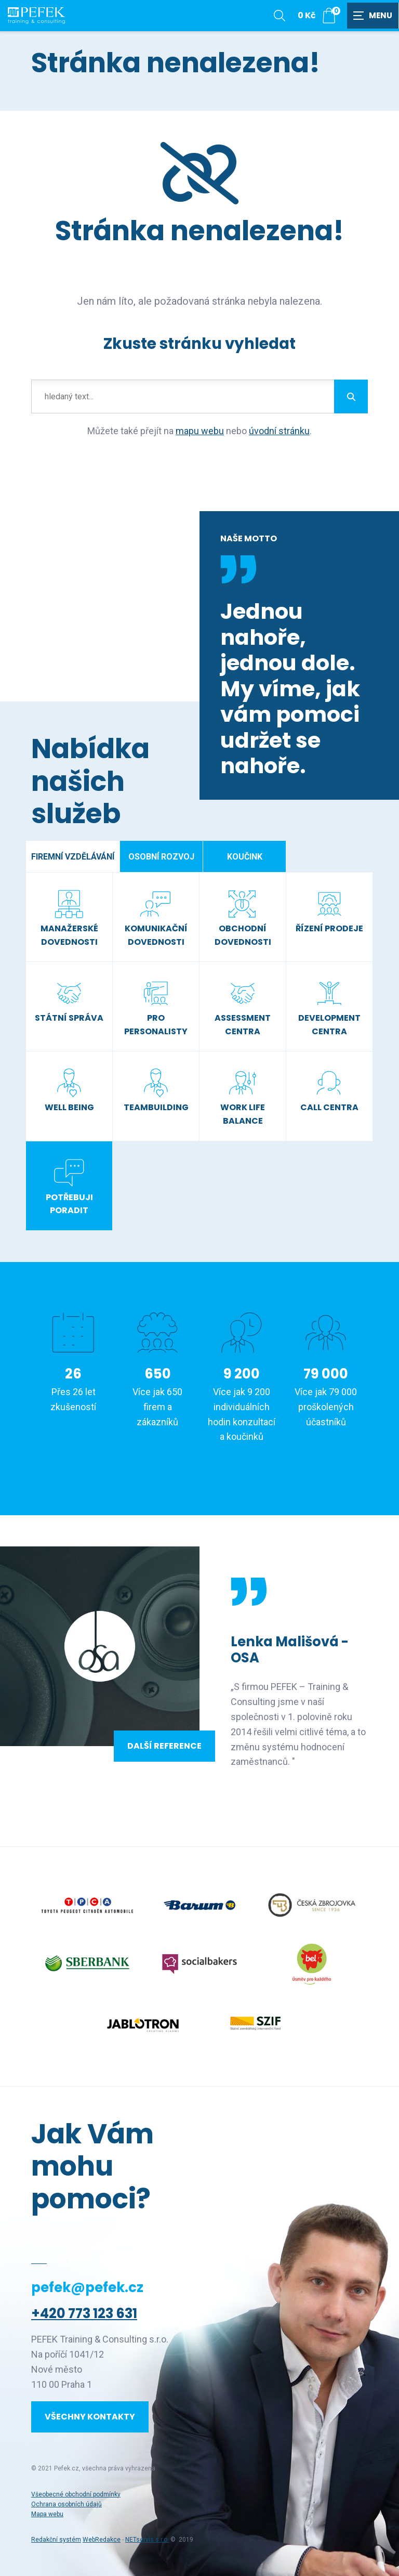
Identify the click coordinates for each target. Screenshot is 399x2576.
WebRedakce (102, 2539)
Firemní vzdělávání (72, 857)
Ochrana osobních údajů (66, 2504)
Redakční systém (56, 2539)
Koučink (244, 857)
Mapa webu (47, 2514)
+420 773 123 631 (84, 2313)
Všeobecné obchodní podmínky (76, 2494)
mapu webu (200, 430)
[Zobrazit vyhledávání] (279, 16)
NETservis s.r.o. (147, 2539)
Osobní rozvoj (161, 857)
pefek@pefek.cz (87, 2287)
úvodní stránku (279, 430)
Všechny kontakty (90, 2417)
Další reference (164, 1746)
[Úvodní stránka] (36, 15)
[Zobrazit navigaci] (373, 16)
